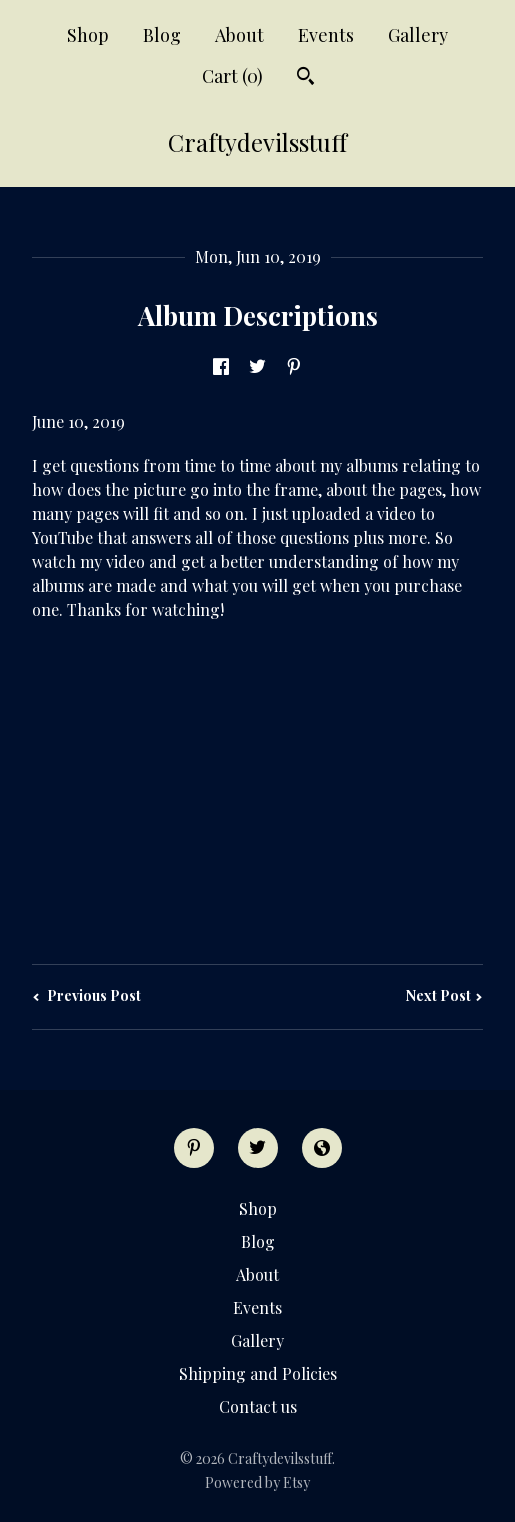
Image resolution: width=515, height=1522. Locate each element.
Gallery (418, 35)
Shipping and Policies (258, 1373)
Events (326, 35)
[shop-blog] (322, 1148)
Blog (162, 35)
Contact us (258, 1406)
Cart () (232, 76)
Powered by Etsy (257, 1482)
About (239, 35)
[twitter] (258, 1148)
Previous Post (86, 995)
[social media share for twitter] (257, 368)
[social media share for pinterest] (294, 368)
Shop (88, 35)
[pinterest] (194, 1148)
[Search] (305, 78)
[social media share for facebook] (221, 368)
